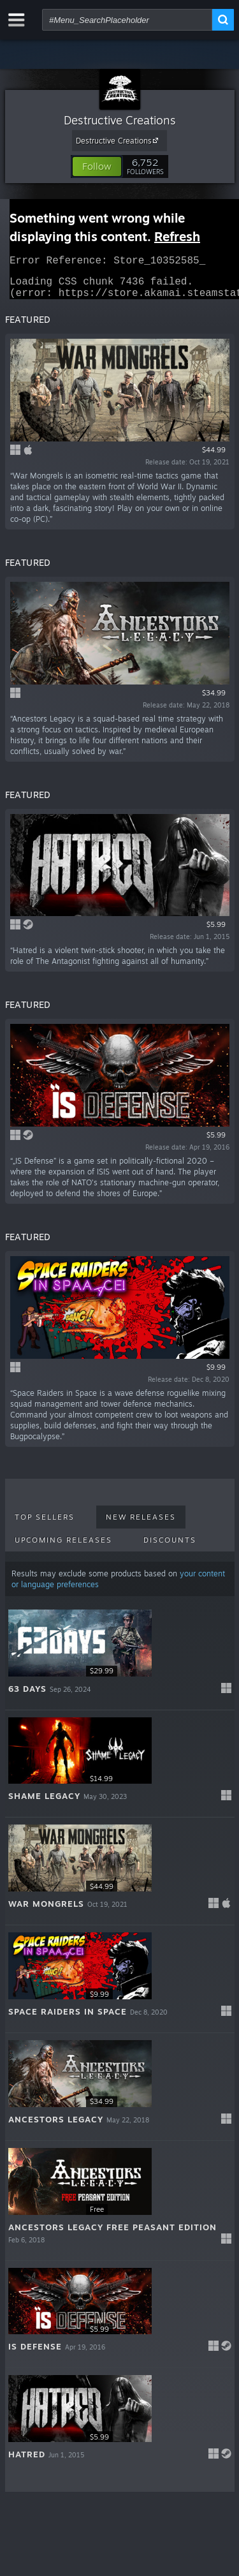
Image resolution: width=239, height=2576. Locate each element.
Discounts (169, 1547)
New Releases (141, 1524)
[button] (97, 166)
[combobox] (127, 20)
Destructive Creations (120, 120)
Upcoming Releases (63, 1547)
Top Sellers (45, 1524)
